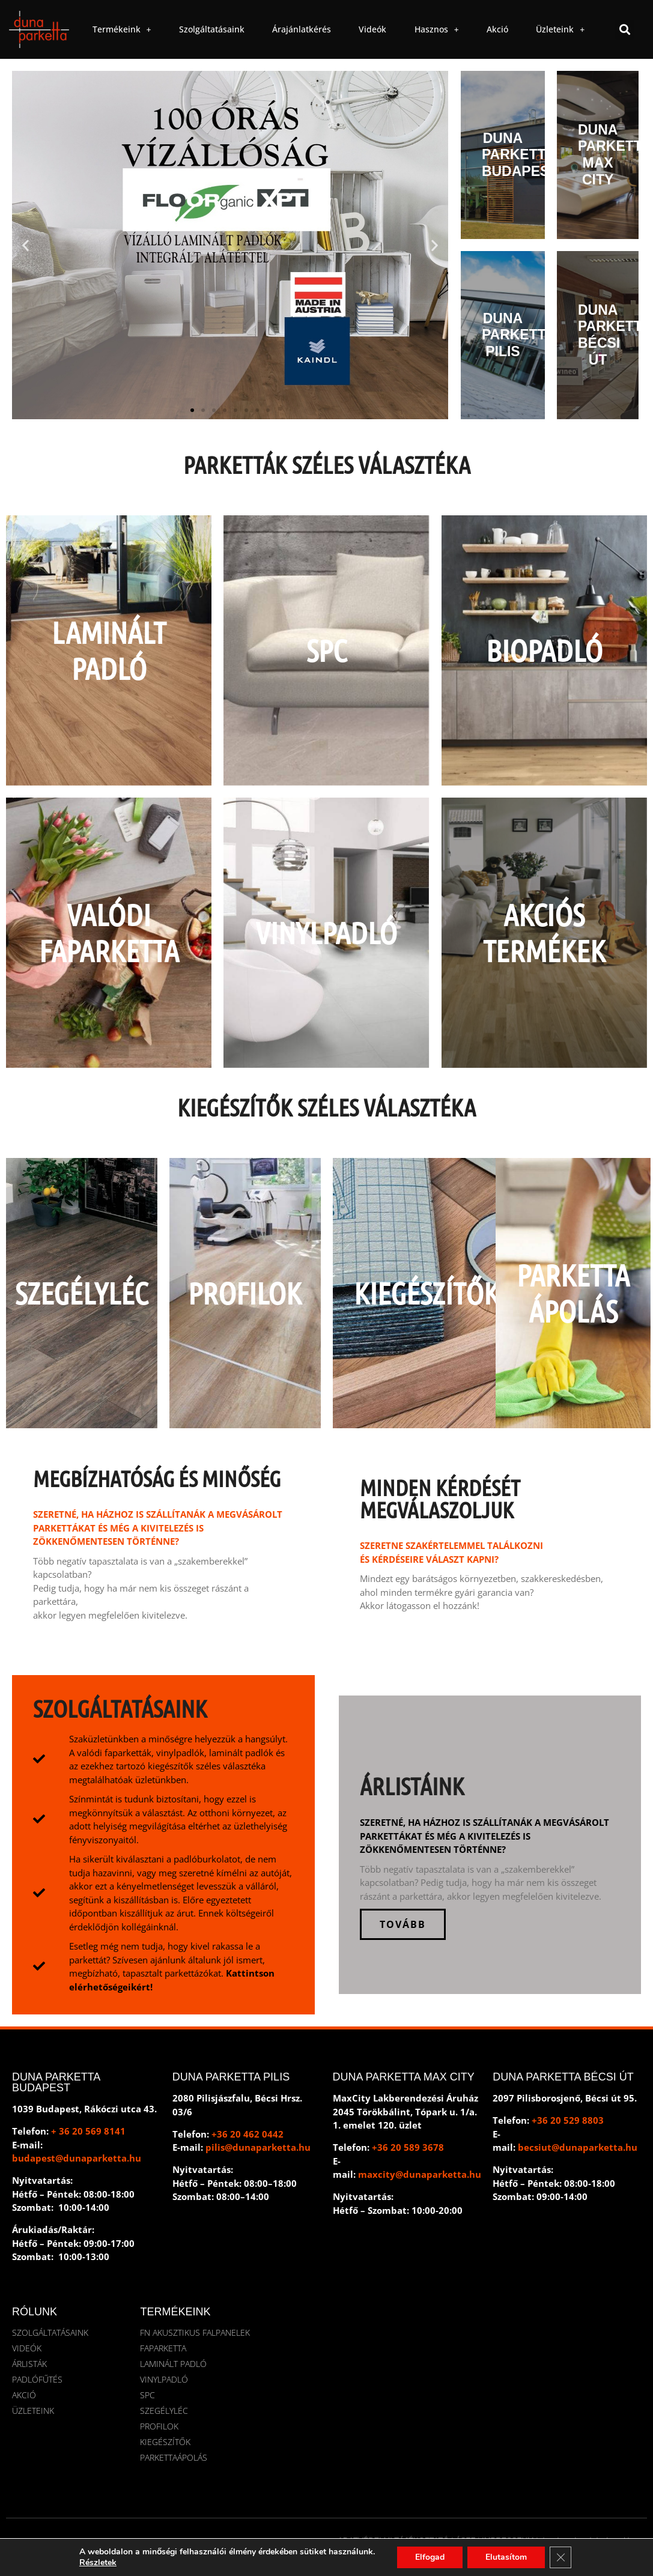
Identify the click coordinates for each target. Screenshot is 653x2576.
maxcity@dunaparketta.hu (419, 2174)
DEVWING (486, 2548)
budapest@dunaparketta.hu (76, 2158)
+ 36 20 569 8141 (88, 2131)
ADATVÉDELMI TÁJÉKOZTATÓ (393, 2540)
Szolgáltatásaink (211, 29)
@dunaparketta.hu (268, 2147)
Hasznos (437, 29)
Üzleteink (560, 29)
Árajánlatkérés (301, 29)
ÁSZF (465, 2540)
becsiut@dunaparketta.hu (577, 2147)
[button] (624, 30)
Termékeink (122, 29)
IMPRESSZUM (508, 2540)
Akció (497, 29)
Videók (372, 29)
